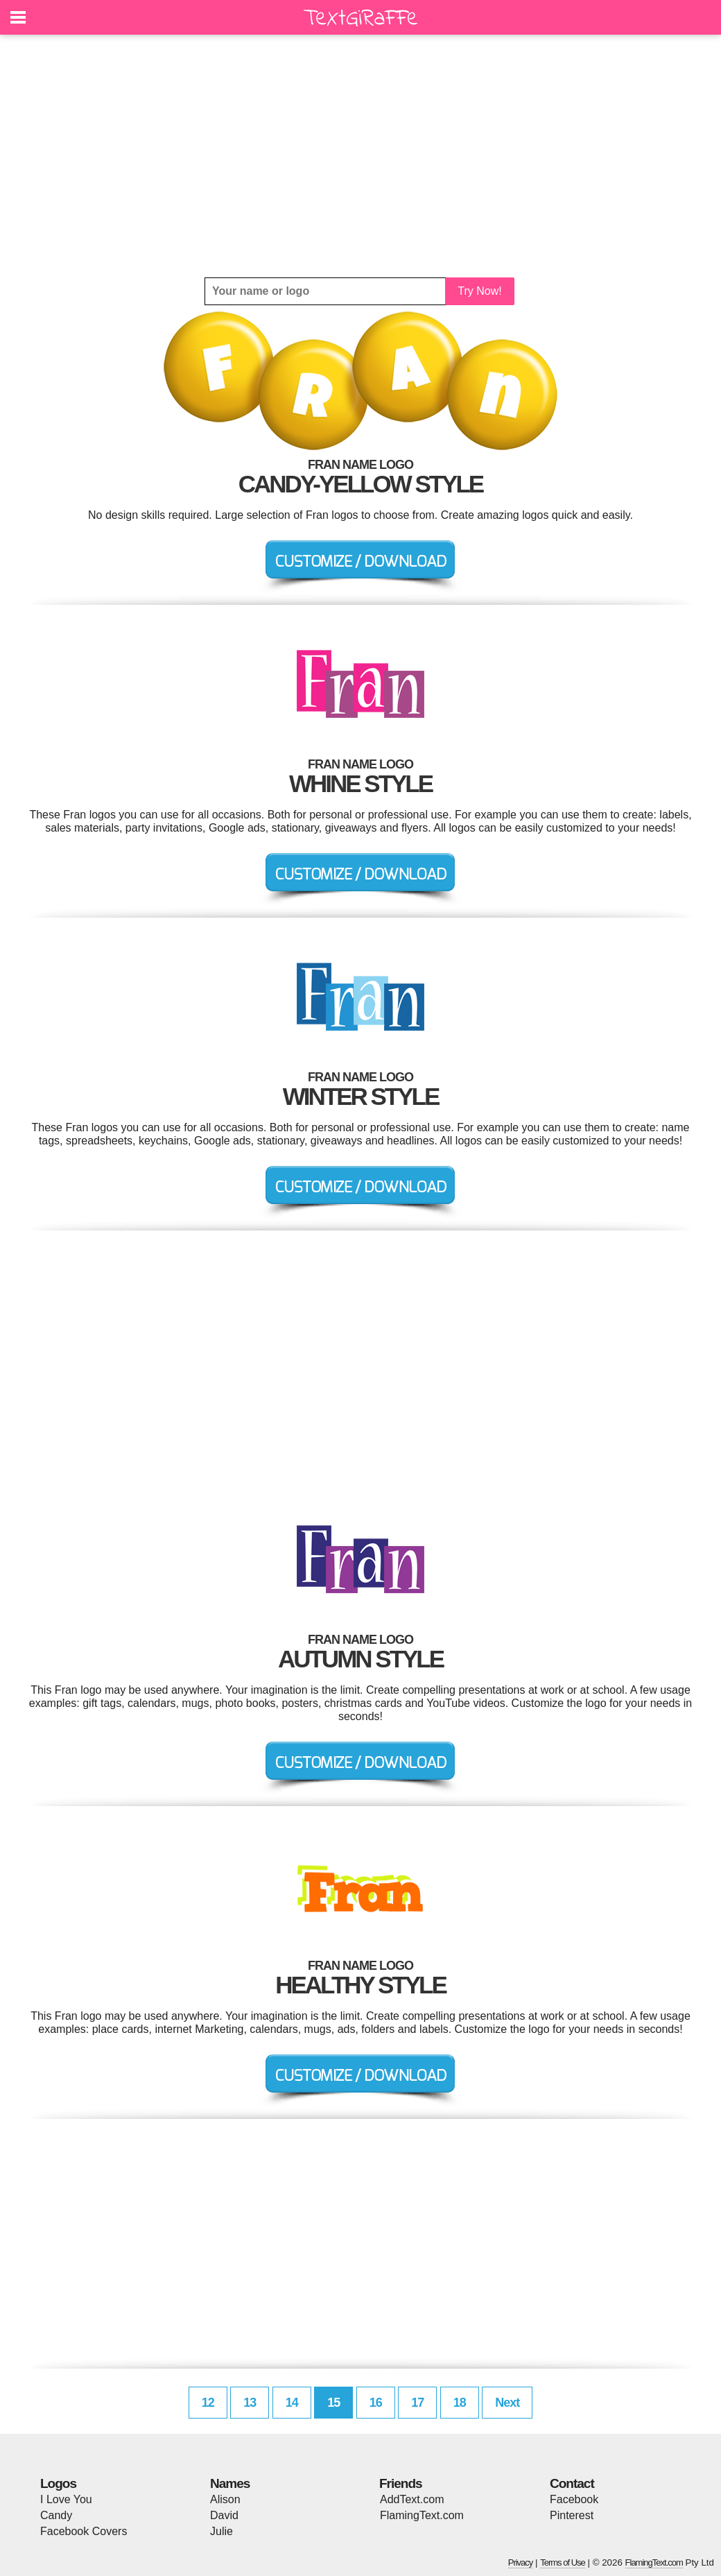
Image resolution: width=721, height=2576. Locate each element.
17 (417, 2403)
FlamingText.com (422, 2515)
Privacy (520, 2562)
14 (292, 2403)
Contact (572, 2483)
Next (507, 2403)
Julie (221, 2531)
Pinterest (571, 2515)
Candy (56, 2515)
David (224, 2515)
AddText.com (412, 2499)
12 (208, 2403)
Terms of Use (562, 2562)
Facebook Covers (83, 2531)
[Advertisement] (360, 156)
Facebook (574, 2499)
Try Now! (479, 291)
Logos (58, 2483)
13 (249, 2403)
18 (459, 2403)
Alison (225, 2499)
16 (376, 2403)
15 (333, 2403)
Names (230, 2483)
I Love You (66, 2499)
